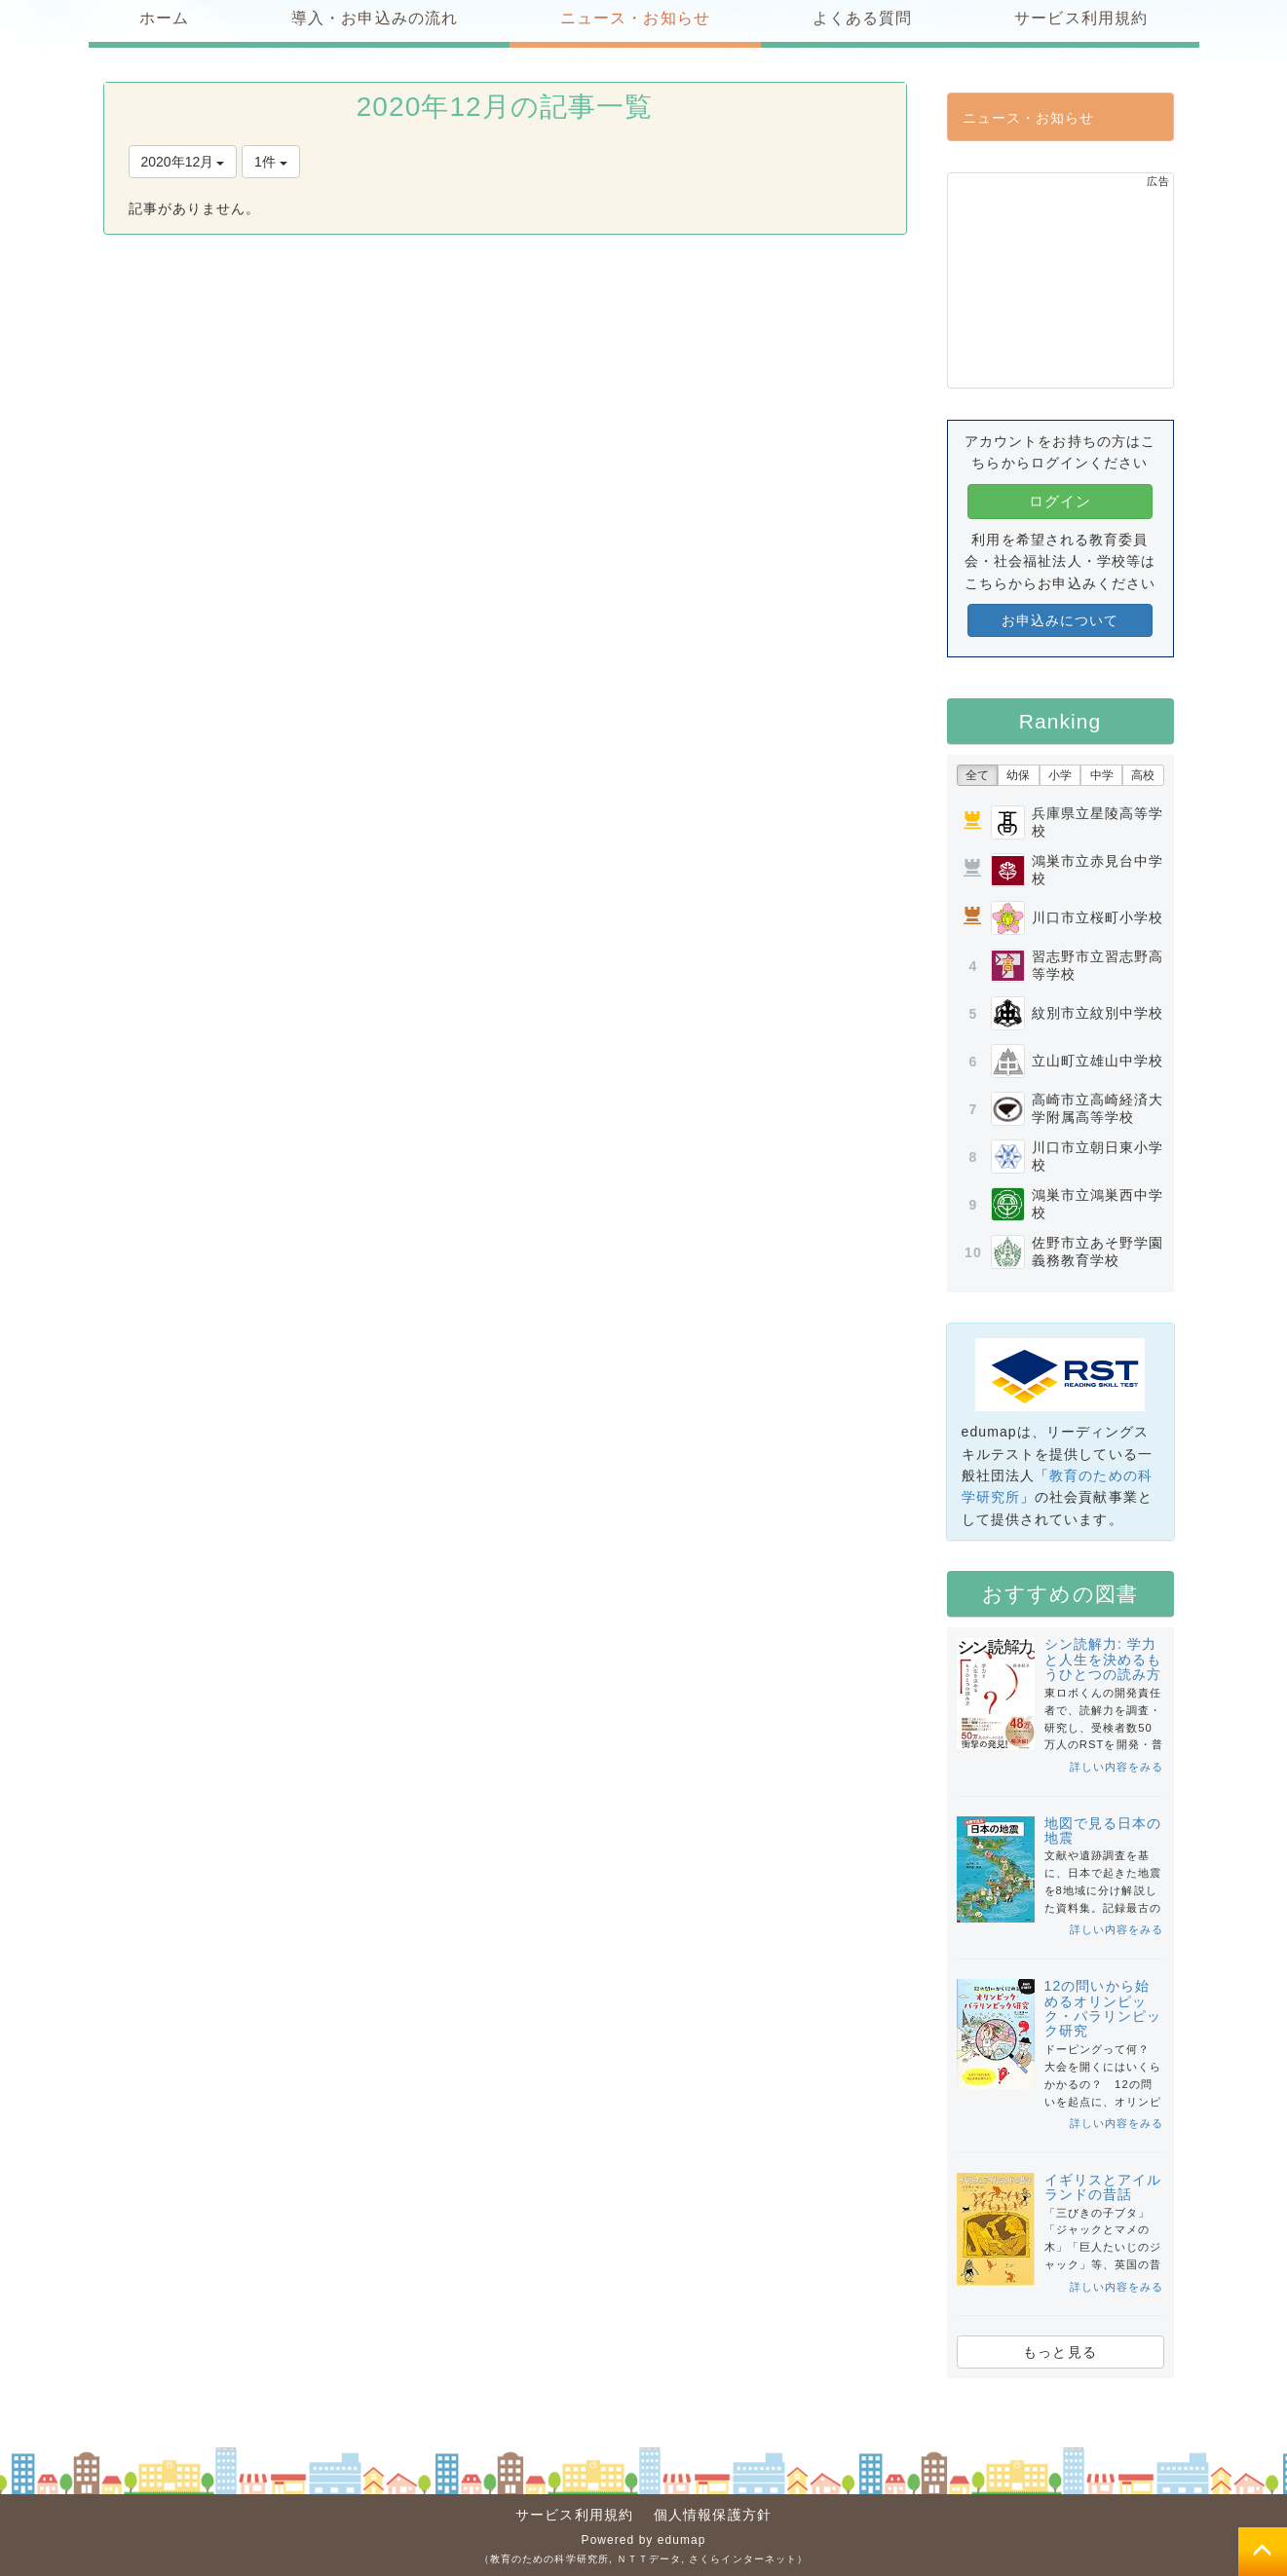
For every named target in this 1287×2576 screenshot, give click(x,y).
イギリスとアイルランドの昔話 (1103, 2187)
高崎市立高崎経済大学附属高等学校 (1098, 1108)
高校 (1143, 775)
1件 (270, 161)
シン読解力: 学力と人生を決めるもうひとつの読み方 (1103, 1659)
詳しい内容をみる (1117, 1767)
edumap (682, 2540)
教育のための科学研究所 (549, 2559)
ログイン (1060, 501)
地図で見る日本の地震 (1103, 1830)
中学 (1102, 775)
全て (977, 775)
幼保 (1018, 775)
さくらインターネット (743, 2559)
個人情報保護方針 (713, 2514)
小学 (1060, 775)
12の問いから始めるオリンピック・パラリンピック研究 (1103, 2008)
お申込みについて (1060, 620)
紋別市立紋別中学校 (1098, 1013)
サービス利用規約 (574, 2514)
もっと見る (1060, 2352)
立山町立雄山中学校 (1098, 1060)
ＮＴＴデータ (649, 2559)
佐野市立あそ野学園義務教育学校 (1098, 1251)
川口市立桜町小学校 (1098, 917)
